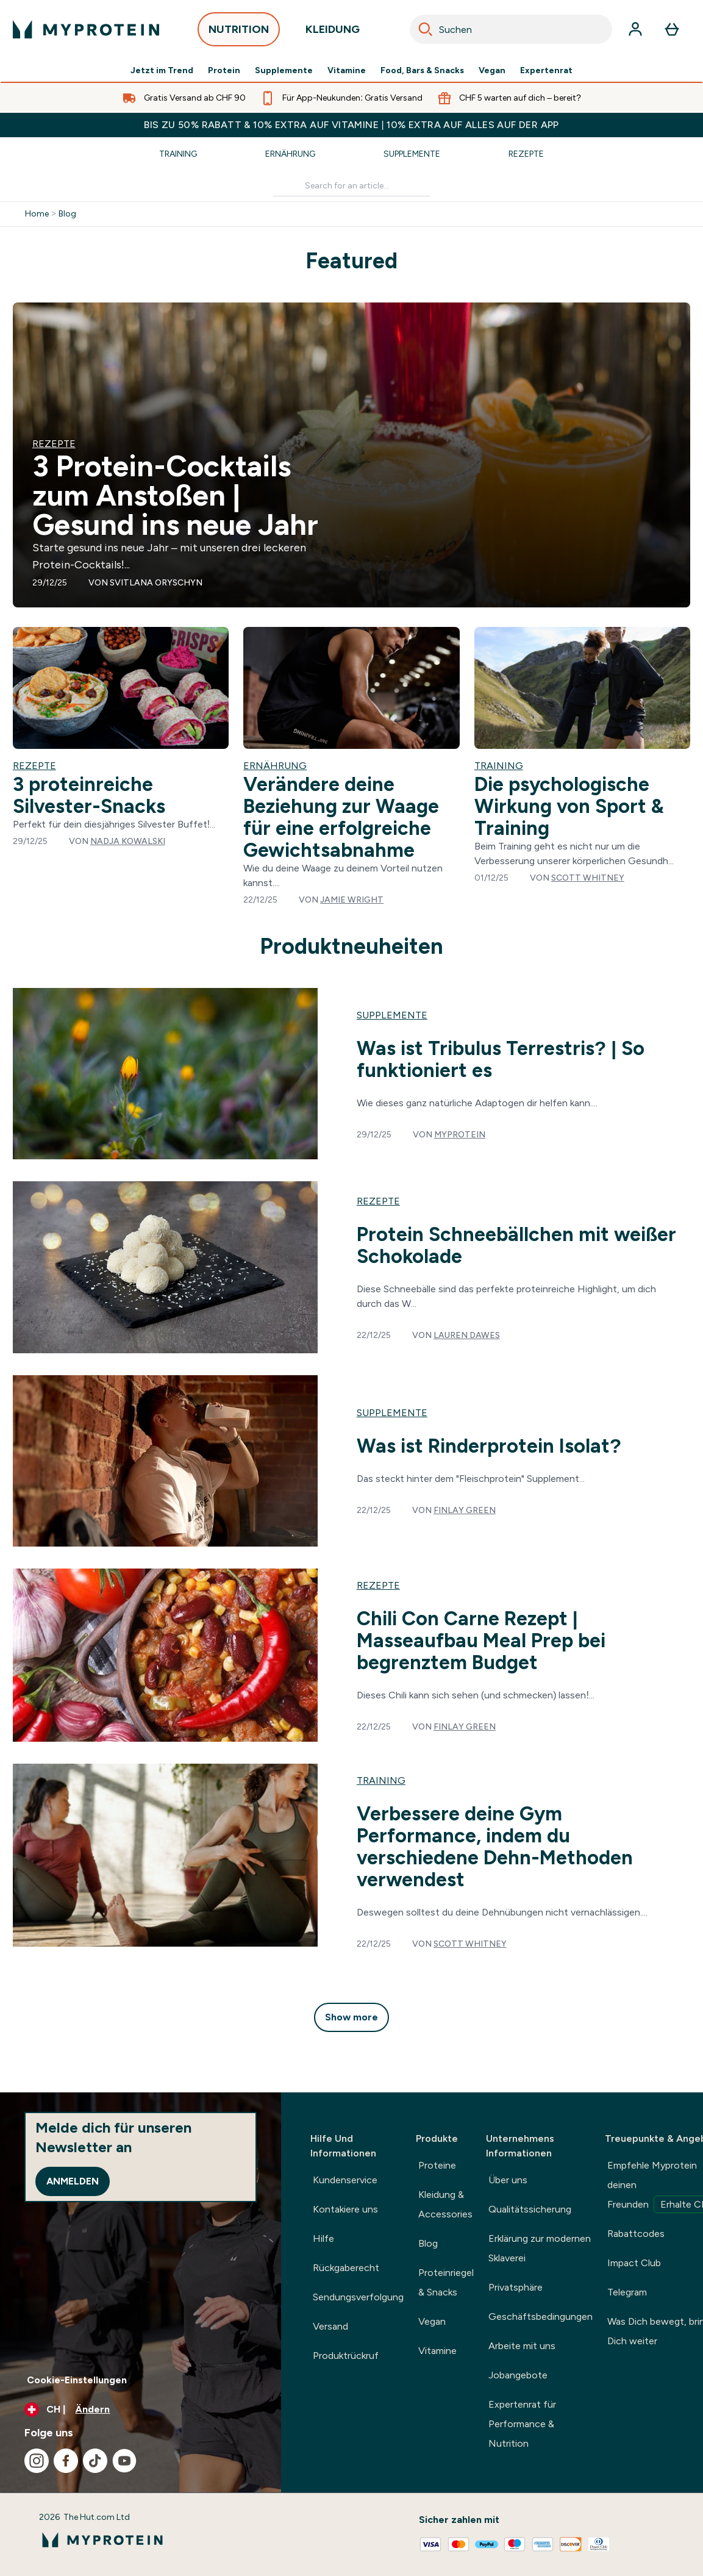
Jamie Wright (352, 900)
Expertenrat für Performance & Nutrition (522, 2424)
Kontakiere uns (345, 2209)
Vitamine (346, 70)
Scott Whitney (587, 878)
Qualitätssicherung (529, 2209)
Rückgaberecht (346, 2268)
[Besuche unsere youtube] (124, 2461)
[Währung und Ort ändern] (140, 2409)
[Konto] (635, 29)
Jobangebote (518, 2375)
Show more (351, 2017)
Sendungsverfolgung (358, 2297)
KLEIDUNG (332, 33)
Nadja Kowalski (127, 841)
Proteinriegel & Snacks (446, 2282)
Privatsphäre (515, 2287)
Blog (67, 214)
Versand (330, 2326)
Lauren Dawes (467, 1335)
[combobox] (511, 29)
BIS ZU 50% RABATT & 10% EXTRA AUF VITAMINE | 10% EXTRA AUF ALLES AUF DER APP (351, 125)
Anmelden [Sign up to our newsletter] (72, 2181)
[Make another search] (351, 186)
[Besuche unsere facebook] (66, 2461)
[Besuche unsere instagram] (36, 2461)
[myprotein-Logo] (86, 29)
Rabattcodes (636, 2233)
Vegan (492, 70)
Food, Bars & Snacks (422, 70)
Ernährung (290, 154)
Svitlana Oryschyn (156, 583)
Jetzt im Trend (161, 70)
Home (37, 214)
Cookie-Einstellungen (77, 2380)
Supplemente (284, 70)
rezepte (378, 1201)
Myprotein (459, 1134)
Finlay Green (465, 1510)
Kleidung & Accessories (445, 2204)
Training (178, 154)
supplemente (392, 1015)
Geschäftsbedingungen (540, 2316)
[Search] (425, 29)
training (381, 1780)
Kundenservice (345, 2180)
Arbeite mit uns (521, 2346)
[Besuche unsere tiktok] (95, 2461)
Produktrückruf (346, 2355)
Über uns (507, 2180)
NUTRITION (239, 33)
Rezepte (526, 154)
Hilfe (323, 2238)
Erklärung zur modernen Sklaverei (539, 2248)
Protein (224, 70)
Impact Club (634, 2263)
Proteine (437, 2165)
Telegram (627, 2292)
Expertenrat (546, 70)
